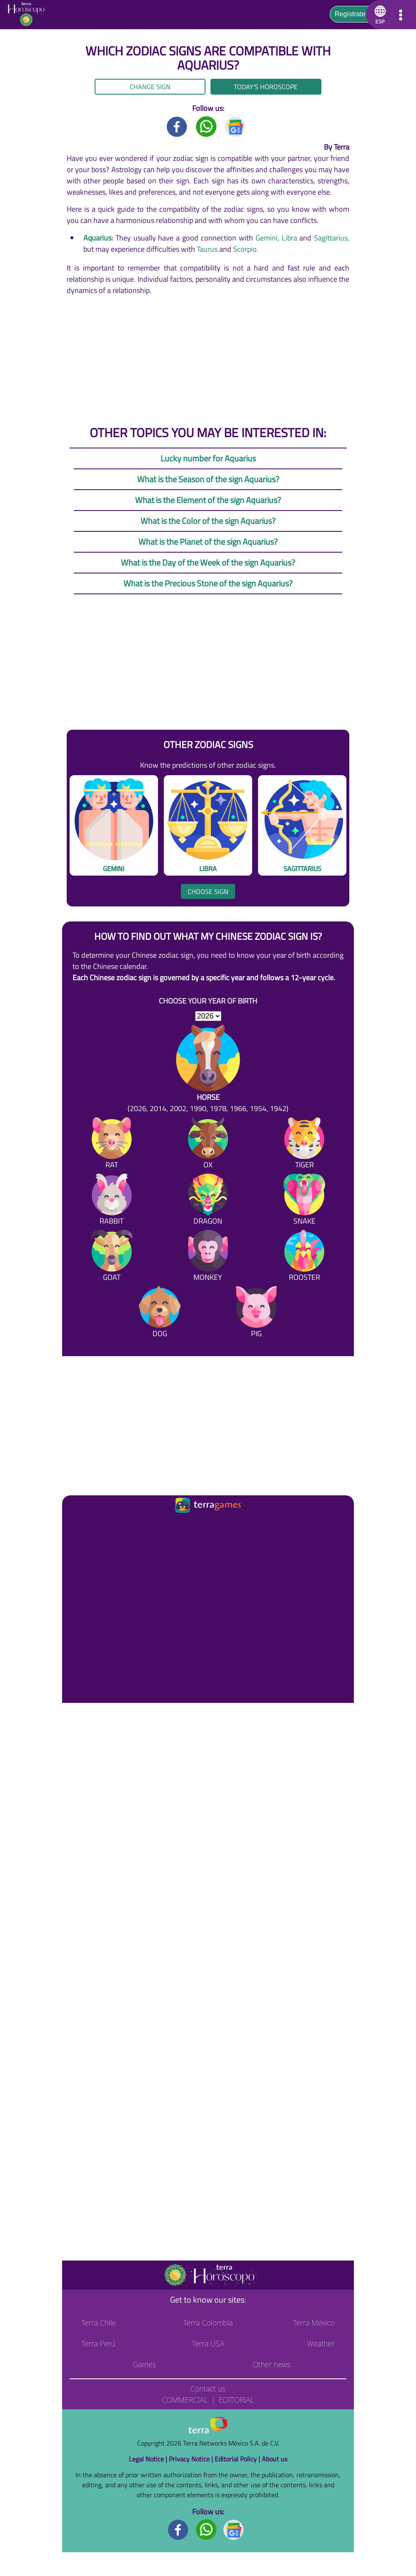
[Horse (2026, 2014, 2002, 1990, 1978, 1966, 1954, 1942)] (208, 1069)
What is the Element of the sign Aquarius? (208, 499)
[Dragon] (208, 1201)
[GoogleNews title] (235, 125)
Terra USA (208, 2343)
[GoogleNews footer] (233, 2529)
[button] (378, 14)
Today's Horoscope (266, 87)
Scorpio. (245, 249)
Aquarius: (98, 237)
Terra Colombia (208, 2323)
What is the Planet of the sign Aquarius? (208, 541)
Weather (321, 2343)
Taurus (207, 249)
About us (274, 2459)
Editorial (236, 2400)
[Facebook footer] (178, 2529)
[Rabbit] (112, 1201)
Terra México (314, 2323)
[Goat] (112, 1257)
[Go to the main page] (29, 14)
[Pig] (256, 1313)
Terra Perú (98, 2343)
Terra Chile (98, 2323)
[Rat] (112, 1144)
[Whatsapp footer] (206, 2529)
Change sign (150, 87)
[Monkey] (208, 1257)
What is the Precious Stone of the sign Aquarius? (208, 583)
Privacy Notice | (192, 2459)
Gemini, (267, 237)
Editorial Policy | (238, 2459)
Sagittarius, (331, 237)
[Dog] (159, 1313)
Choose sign (208, 891)
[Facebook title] (177, 125)
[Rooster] (304, 1257)
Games (144, 2364)
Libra (289, 237)
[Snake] (304, 1201)
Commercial (185, 2400)
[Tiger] (304, 1144)
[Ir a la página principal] (75, 1525)
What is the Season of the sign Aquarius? (208, 479)
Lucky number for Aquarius (208, 458)
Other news (272, 2364)
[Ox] (208, 1144)
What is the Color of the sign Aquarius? (208, 520)
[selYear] (208, 1016)
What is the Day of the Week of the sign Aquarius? (208, 562)
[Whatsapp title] (206, 125)
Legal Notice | (149, 2459)
